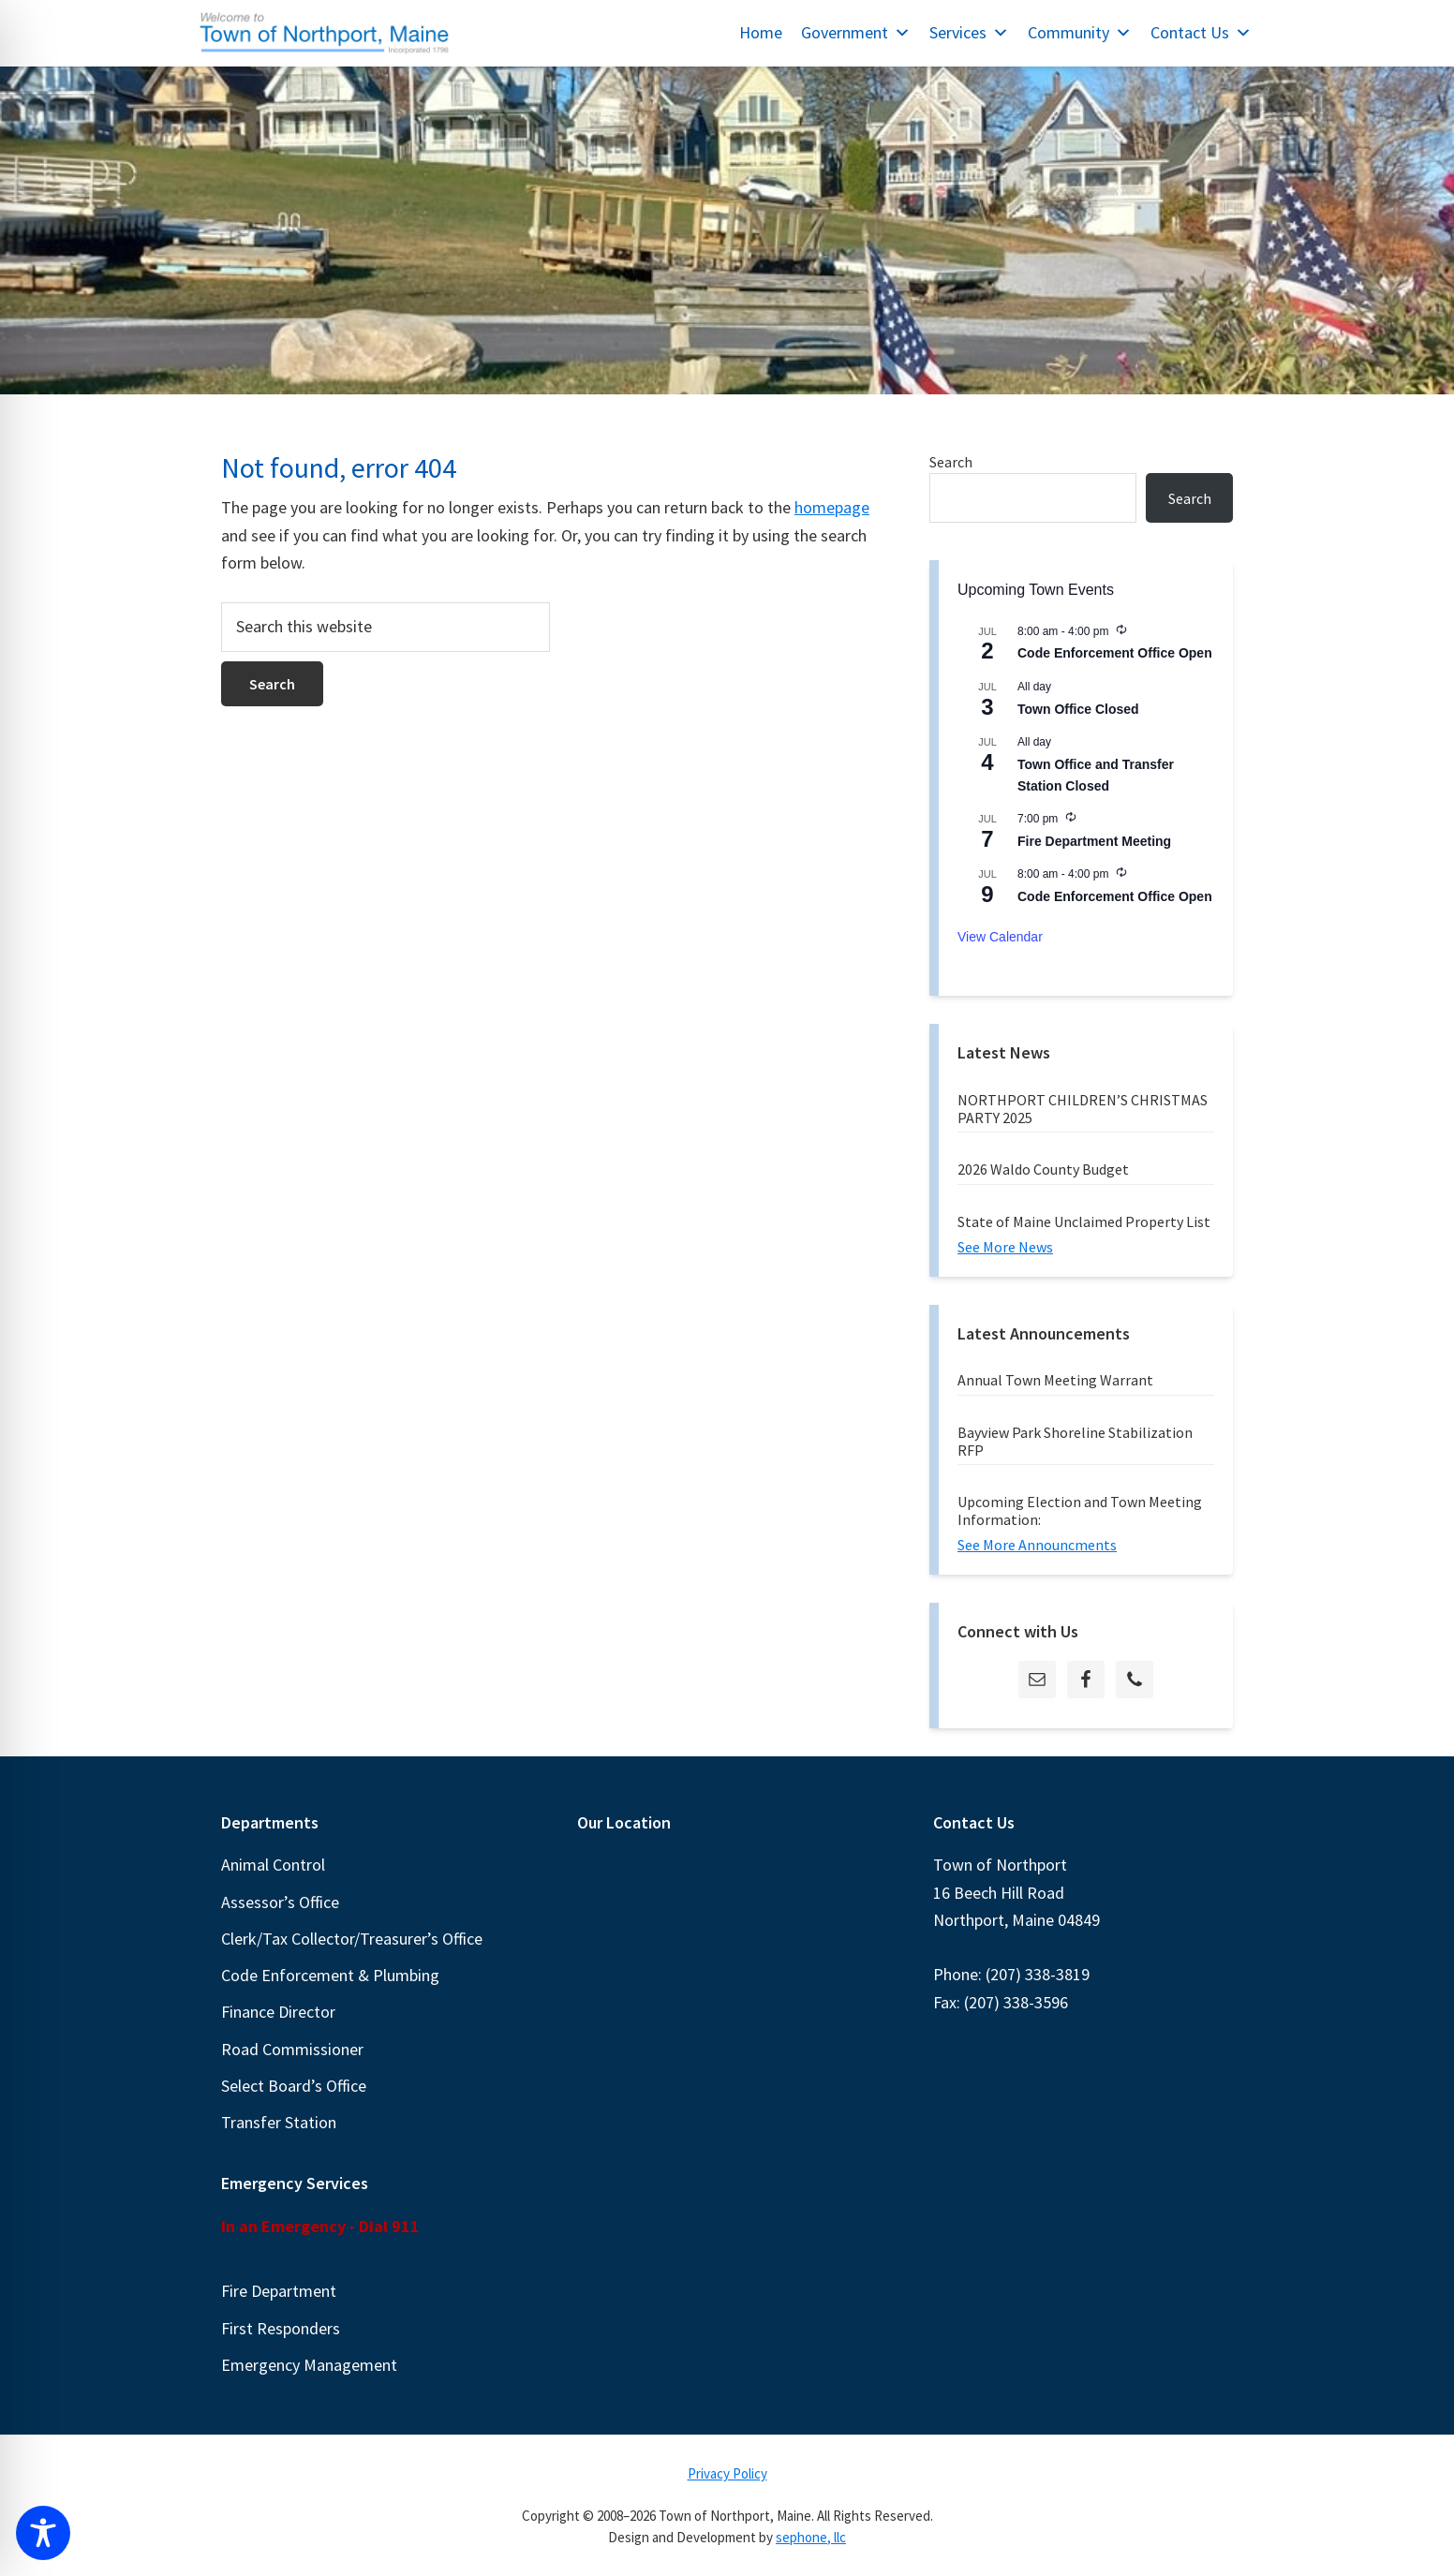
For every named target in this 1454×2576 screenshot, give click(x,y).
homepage (831, 507)
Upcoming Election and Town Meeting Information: (1079, 1510)
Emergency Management (309, 2365)
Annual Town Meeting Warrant (1055, 1379)
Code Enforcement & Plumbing (330, 1975)
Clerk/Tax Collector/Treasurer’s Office (351, 1938)
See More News (1005, 1246)
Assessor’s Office (280, 1902)
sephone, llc (811, 2537)
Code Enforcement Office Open (1114, 652)
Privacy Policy (727, 2473)
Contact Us (1201, 32)
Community (1080, 32)
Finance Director (278, 2011)
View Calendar (1000, 936)
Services (969, 32)
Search (950, 461)
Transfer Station (278, 2122)
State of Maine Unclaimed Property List (1083, 1221)
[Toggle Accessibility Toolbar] (43, 2533)
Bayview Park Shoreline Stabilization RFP (1075, 1441)
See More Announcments (1037, 1544)
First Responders (280, 2328)
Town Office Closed (1078, 709)
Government (856, 32)
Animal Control (273, 1864)
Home (760, 32)
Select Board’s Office (293, 2085)
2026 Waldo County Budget (1043, 1169)
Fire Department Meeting (1094, 841)
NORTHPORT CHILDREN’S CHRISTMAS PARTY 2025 (1082, 1108)
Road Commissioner (292, 2049)
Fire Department (278, 2291)
